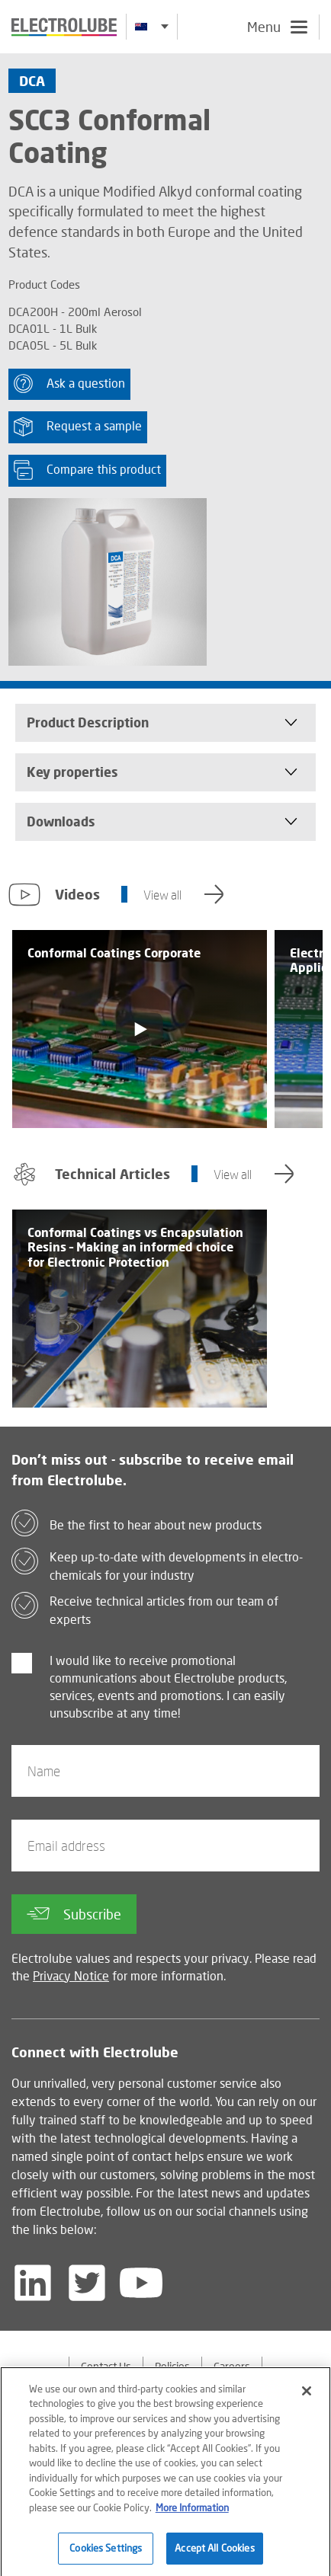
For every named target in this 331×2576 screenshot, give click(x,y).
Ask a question (69, 383)
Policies (172, 2366)
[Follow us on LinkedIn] (32, 2282)
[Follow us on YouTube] (141, 2282)
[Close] (306, 2400)
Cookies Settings (105, 2557)
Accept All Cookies (214, 2557)
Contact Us (106, 2366)
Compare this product (87, 470)
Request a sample (78, 426)
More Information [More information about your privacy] (192, 2516)
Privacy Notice (71, 1975)
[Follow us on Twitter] (87, 2282)
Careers (232, 2366)
